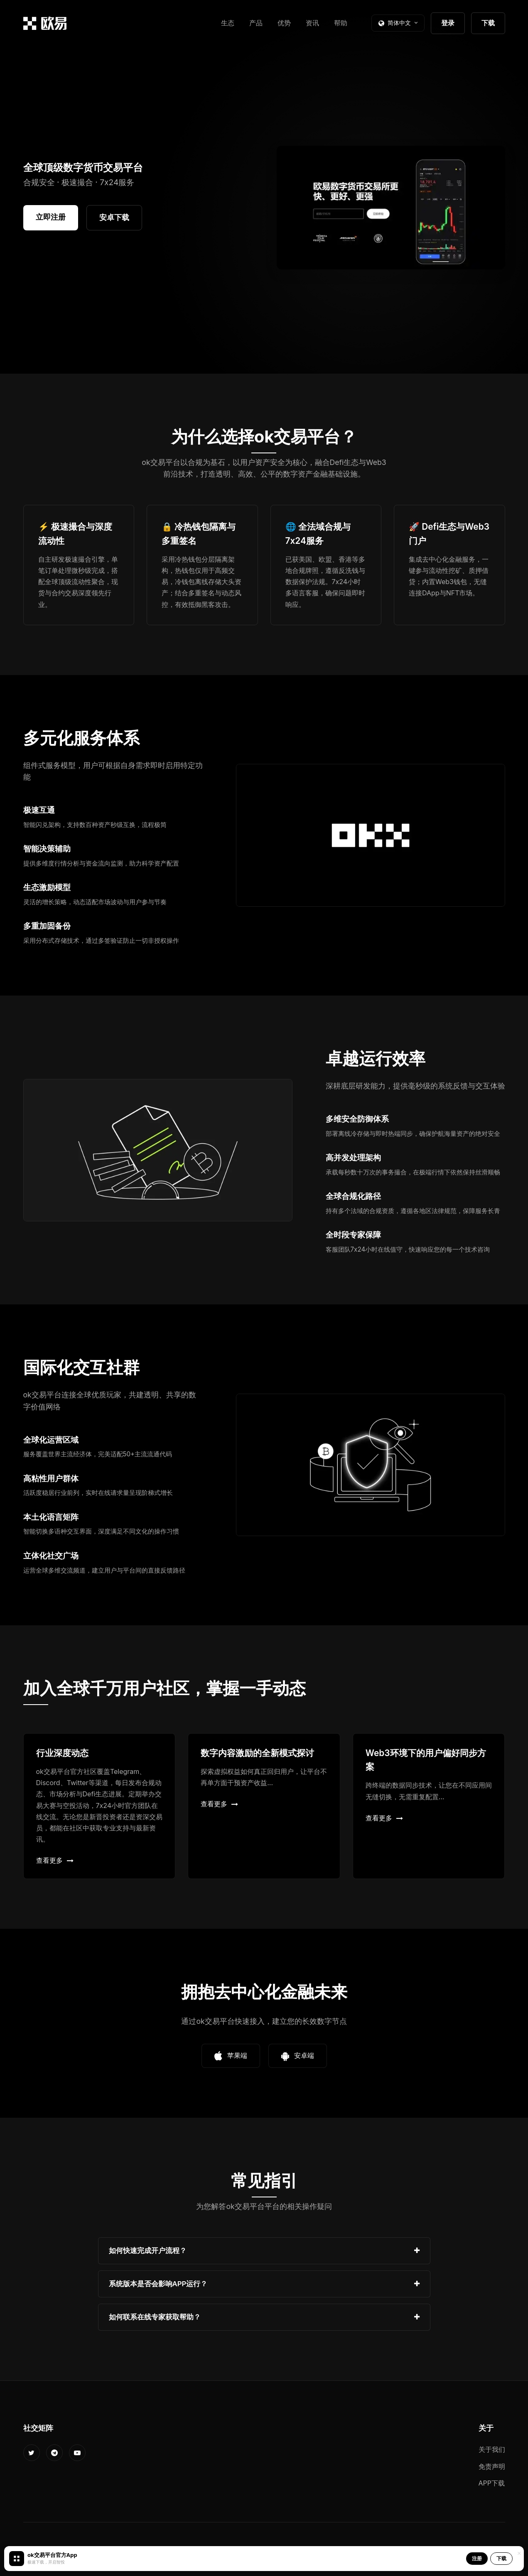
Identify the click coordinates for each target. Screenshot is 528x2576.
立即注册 (51, 217)
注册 (477, 2558)
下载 (488, 23)
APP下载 (492, 2483)
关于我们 (492, 2449)
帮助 (340, 23)
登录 (447, 23)
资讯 (312, 23)
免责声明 (492, 2466)
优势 (284, 23)
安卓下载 (114, 217)
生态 (227, 23)
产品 (256, 23)
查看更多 (55, 1860)
